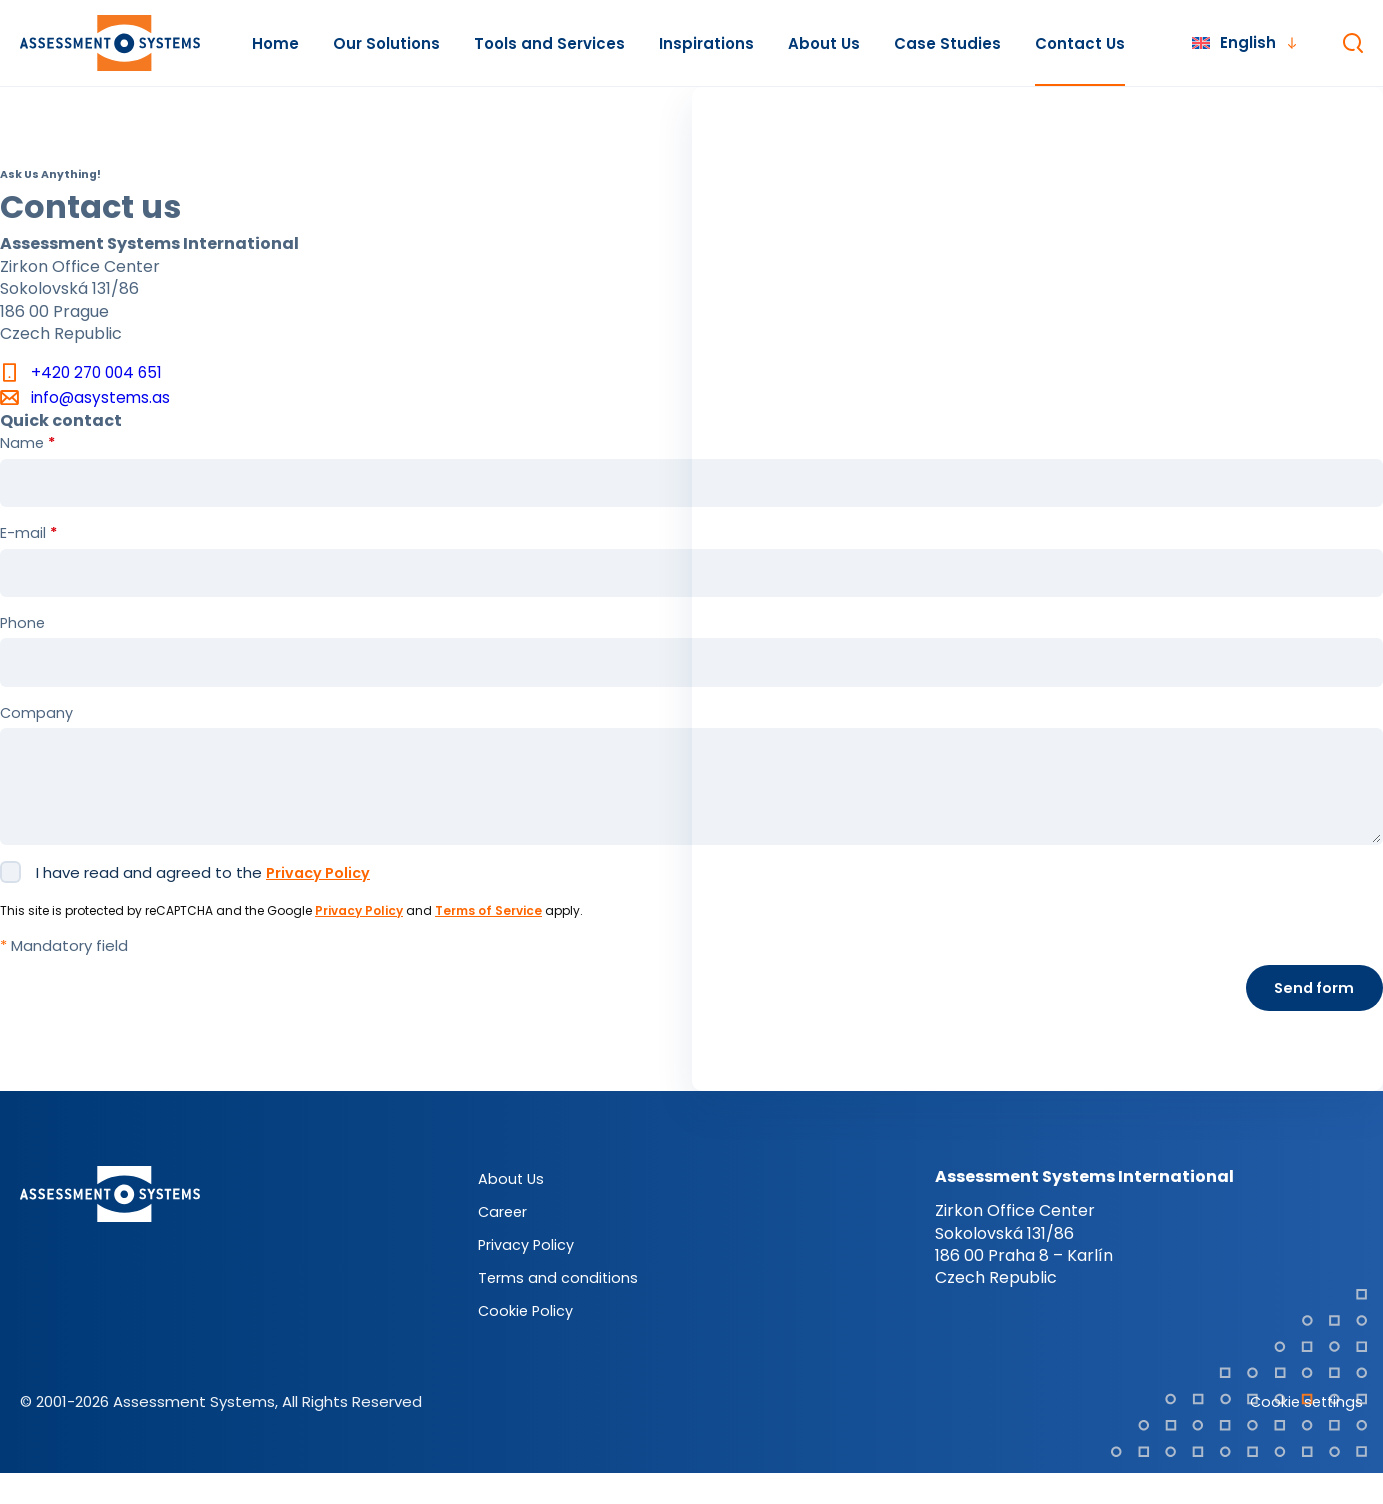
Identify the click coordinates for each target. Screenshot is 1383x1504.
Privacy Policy (321, 901)
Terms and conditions (559, 1307)
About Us (824, 43)
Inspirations (706, 43)
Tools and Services (549, 43)
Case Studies (947, 43)
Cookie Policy (527, 1340)
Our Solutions (386, 43)
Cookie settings (1304, 1431)
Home (275, 43)
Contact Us (1080, 43)
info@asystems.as (102, 399)
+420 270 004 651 (99, 373)
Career (504, 1241)
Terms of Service (488, 938)
